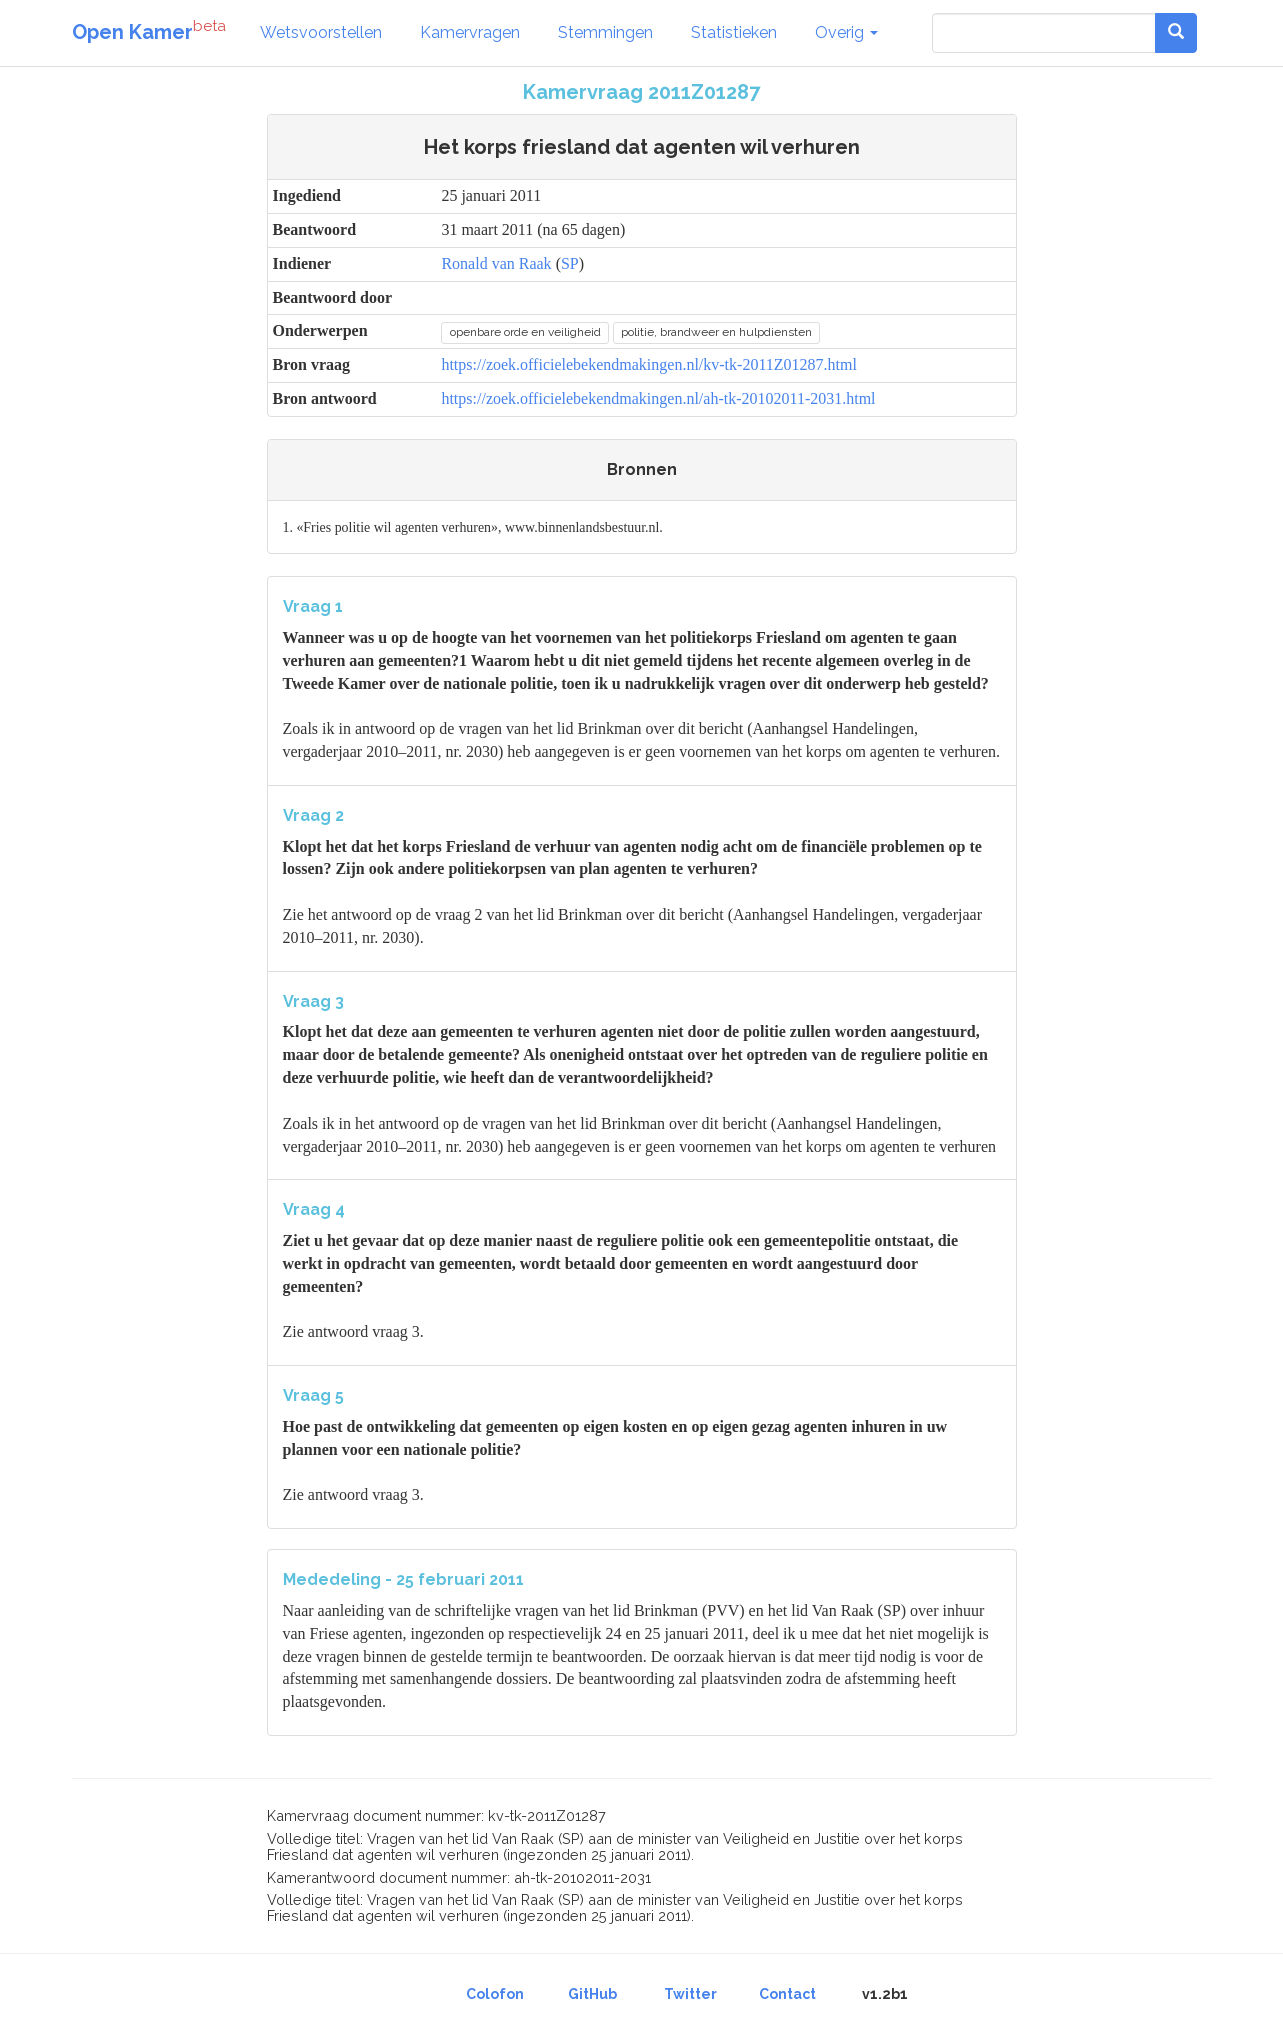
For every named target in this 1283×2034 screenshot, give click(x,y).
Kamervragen (470, 32)
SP (570, 263)
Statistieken (734, 32)
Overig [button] (846, 32)
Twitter (690, 1994)
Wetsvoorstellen (321, 32)
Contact (787, 1994)
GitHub (592, 1994)
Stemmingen (605, 32)
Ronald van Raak (496, 263)
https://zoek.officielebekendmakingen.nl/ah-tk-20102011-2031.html (658, 398)
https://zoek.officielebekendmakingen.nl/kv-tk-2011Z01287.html (648, 364)
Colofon (495, 1994)
